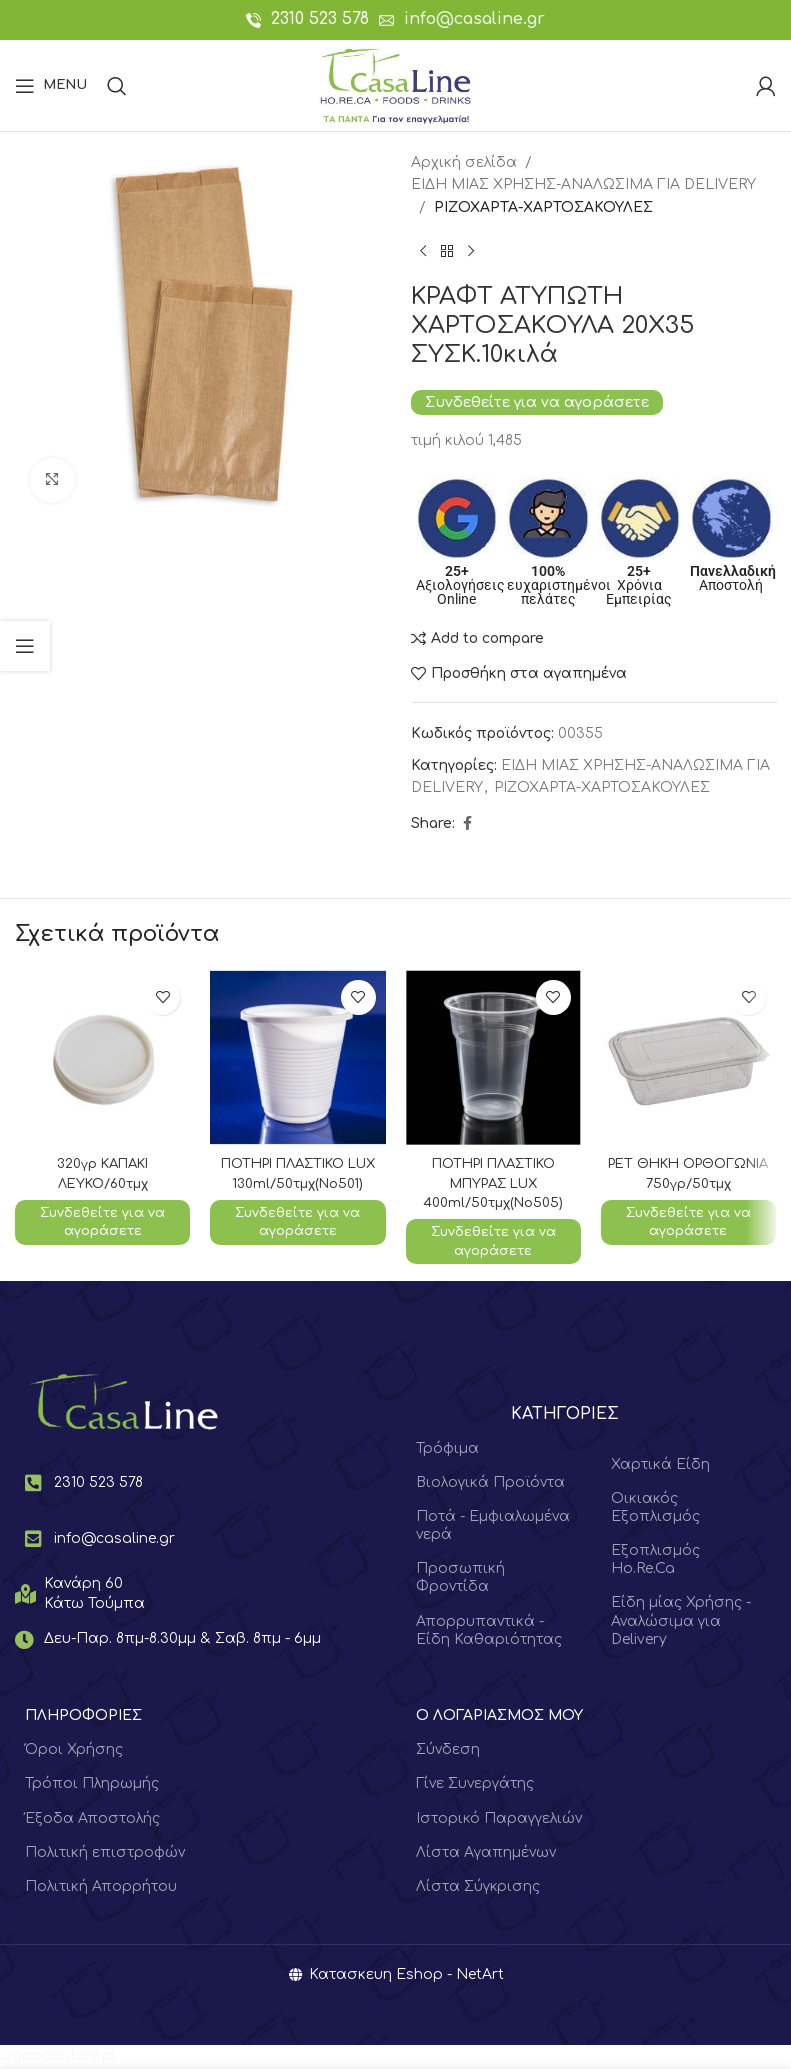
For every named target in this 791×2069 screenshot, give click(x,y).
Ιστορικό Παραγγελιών (499, 1820)
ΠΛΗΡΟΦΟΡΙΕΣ (83, 1717)
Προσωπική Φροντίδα (460, 1580)
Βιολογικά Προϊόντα (490, 1484)
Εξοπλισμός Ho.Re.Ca (655, 1561)
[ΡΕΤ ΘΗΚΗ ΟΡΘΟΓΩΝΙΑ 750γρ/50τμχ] (688, 1057)
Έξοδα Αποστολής (92, 1820)
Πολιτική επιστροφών (105, 1854)
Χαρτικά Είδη (660, 1466)
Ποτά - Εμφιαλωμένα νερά (493, 1527)
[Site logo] (395, 84)
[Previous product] (423, 251)
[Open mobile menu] (51, 86)
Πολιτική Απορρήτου (101, 1888)
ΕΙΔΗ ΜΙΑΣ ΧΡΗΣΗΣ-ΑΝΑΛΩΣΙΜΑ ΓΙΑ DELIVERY (583, 184)
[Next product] (471, 251)
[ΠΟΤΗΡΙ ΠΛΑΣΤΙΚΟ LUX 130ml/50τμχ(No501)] (297, 1057)
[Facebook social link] (467, 824)
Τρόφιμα (447, 1450)
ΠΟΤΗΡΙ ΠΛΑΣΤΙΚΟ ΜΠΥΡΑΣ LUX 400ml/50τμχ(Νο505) (493, 1183)
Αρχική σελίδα (464, 162)
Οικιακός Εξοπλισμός (655, 1509)
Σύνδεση (448, 1751)
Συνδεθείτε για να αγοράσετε (537, 402)
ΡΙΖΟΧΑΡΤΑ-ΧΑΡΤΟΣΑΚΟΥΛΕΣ (543, 207)
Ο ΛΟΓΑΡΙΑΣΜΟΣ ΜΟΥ (499, 1717)
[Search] (117, 86)
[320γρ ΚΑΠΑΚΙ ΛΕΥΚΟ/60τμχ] (102, 1057)
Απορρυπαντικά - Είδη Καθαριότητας (489, 1632)
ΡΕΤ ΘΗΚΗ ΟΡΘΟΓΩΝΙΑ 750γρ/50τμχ (688, 1183)
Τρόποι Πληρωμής (92, 1786)
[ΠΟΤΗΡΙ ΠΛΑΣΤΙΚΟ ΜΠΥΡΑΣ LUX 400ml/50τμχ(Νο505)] (493, 1057)
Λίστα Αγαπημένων (486, 1854)
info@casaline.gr (474, 19)
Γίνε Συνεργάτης (475, 1786)
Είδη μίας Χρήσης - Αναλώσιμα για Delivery (681, 1623)
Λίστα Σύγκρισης (478, 1888)
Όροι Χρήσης (74, 1751)
